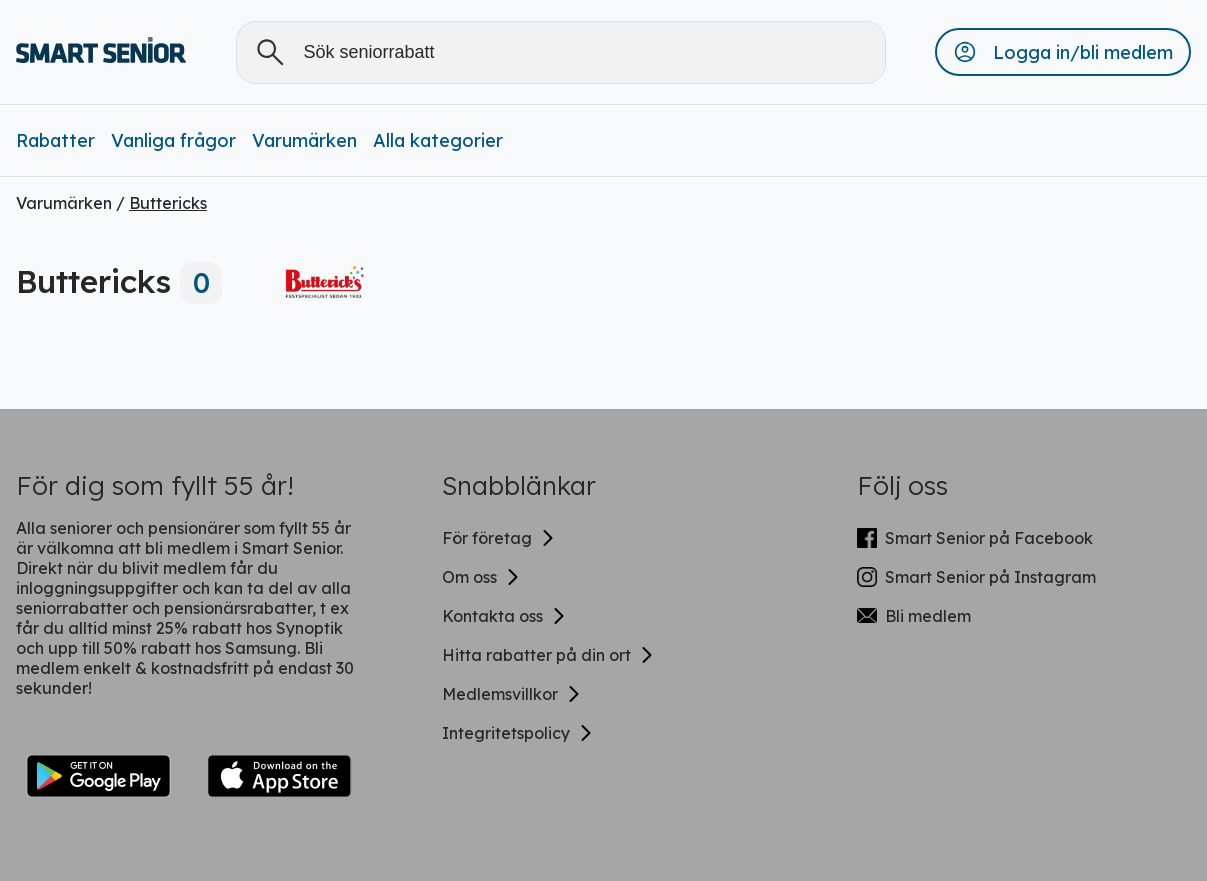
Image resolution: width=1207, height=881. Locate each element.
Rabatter (55, 140)
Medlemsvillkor (512, 694)
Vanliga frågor (173, 140)
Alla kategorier (438, 140)
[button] (1063, 52)
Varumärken (304, 140)
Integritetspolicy (518, 733)
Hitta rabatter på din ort (548, 655)
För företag (499, 538)
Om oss (481, 577)
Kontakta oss (504, 616)
